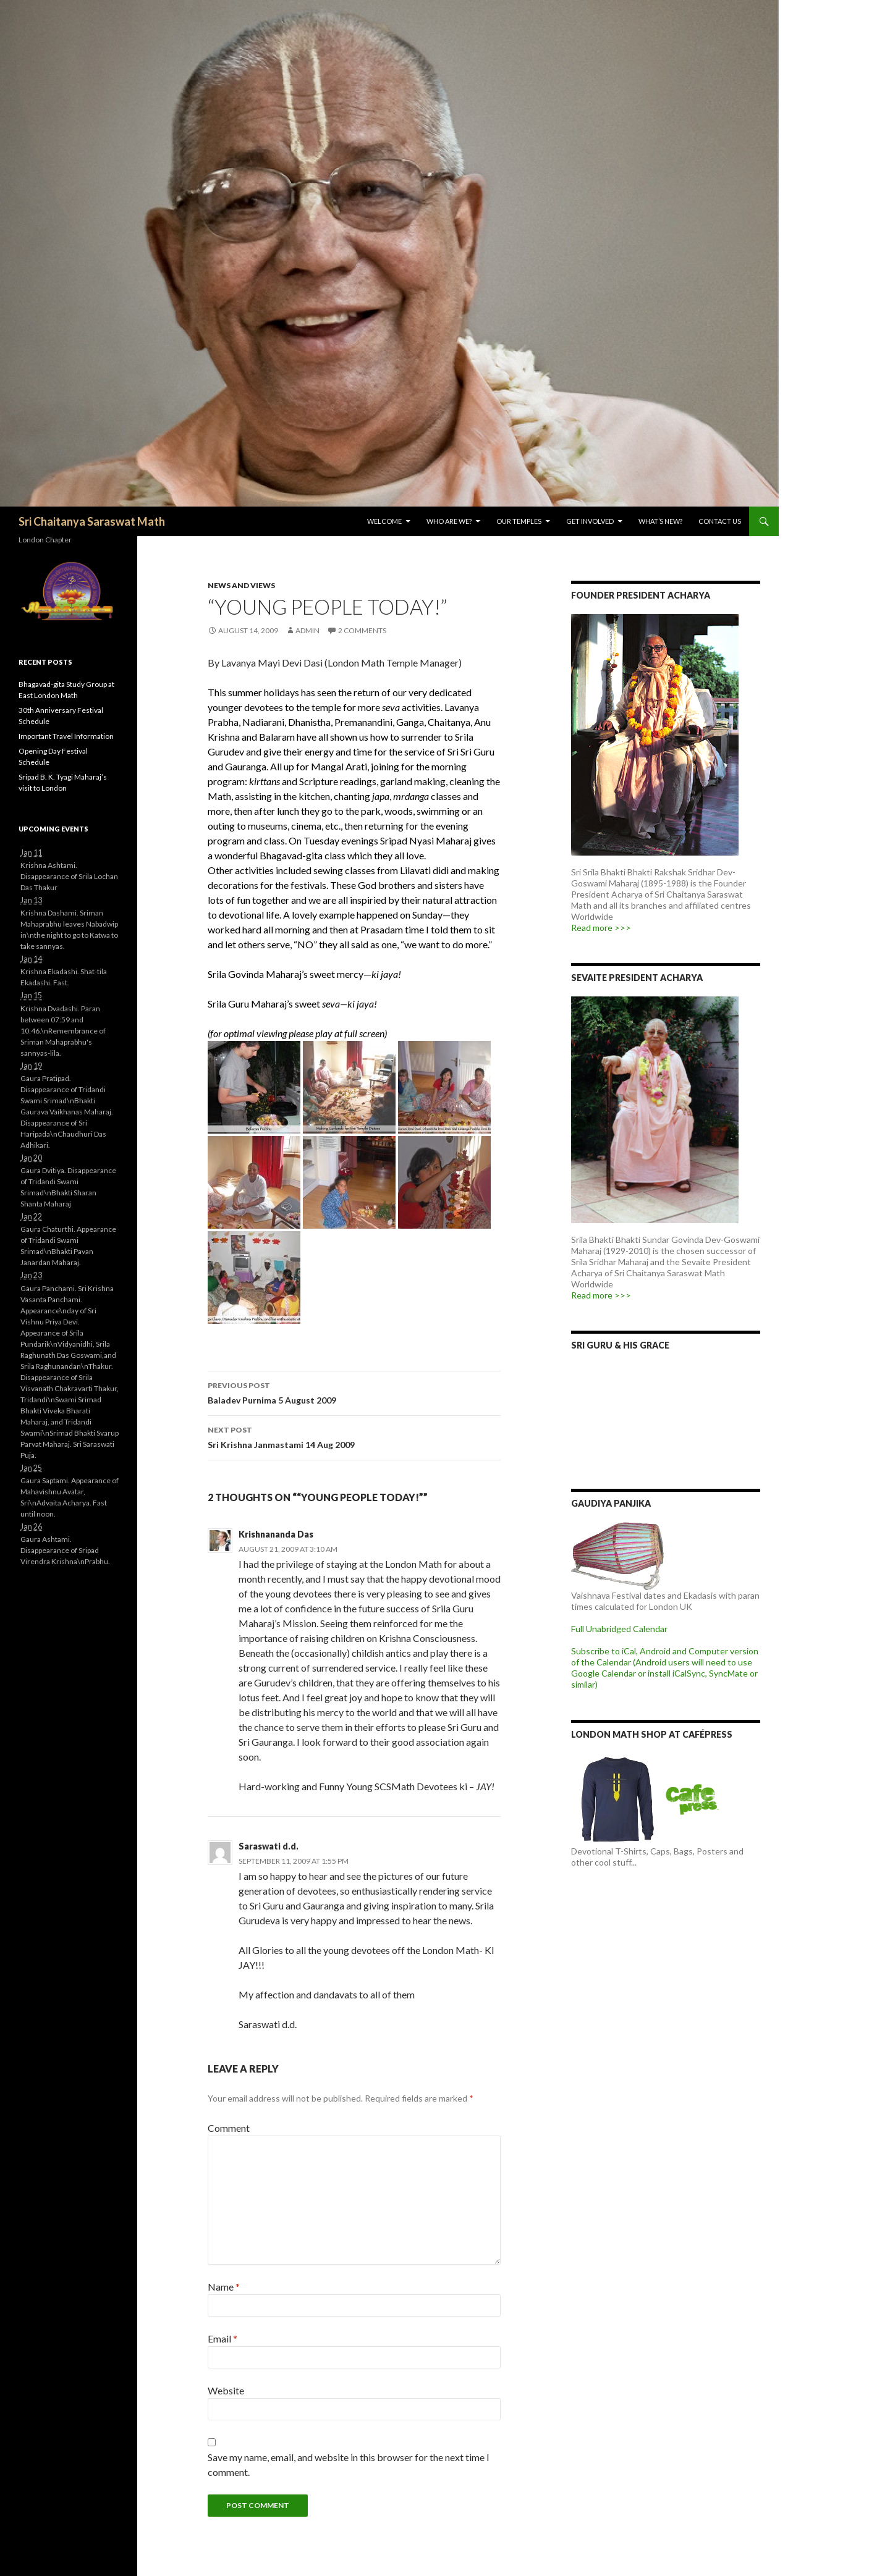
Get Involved (590, 521)
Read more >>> (601, 927)
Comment (229, 2128)
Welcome (384, 521)
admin (307, 630)
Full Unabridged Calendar (619, 1628)
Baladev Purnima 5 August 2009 (354, 1391)
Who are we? (449, 521)
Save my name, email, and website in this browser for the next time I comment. (349, 2464)
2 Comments (362, 630)
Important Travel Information (66, 736)
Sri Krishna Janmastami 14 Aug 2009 (354, 1436)
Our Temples (518, 521)
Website (226, 2390)
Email (222, 2338)
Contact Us (719, 521)
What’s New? (660, 521)
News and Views (241, 585)
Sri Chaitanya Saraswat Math (92, 521)
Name (224, 2286)
